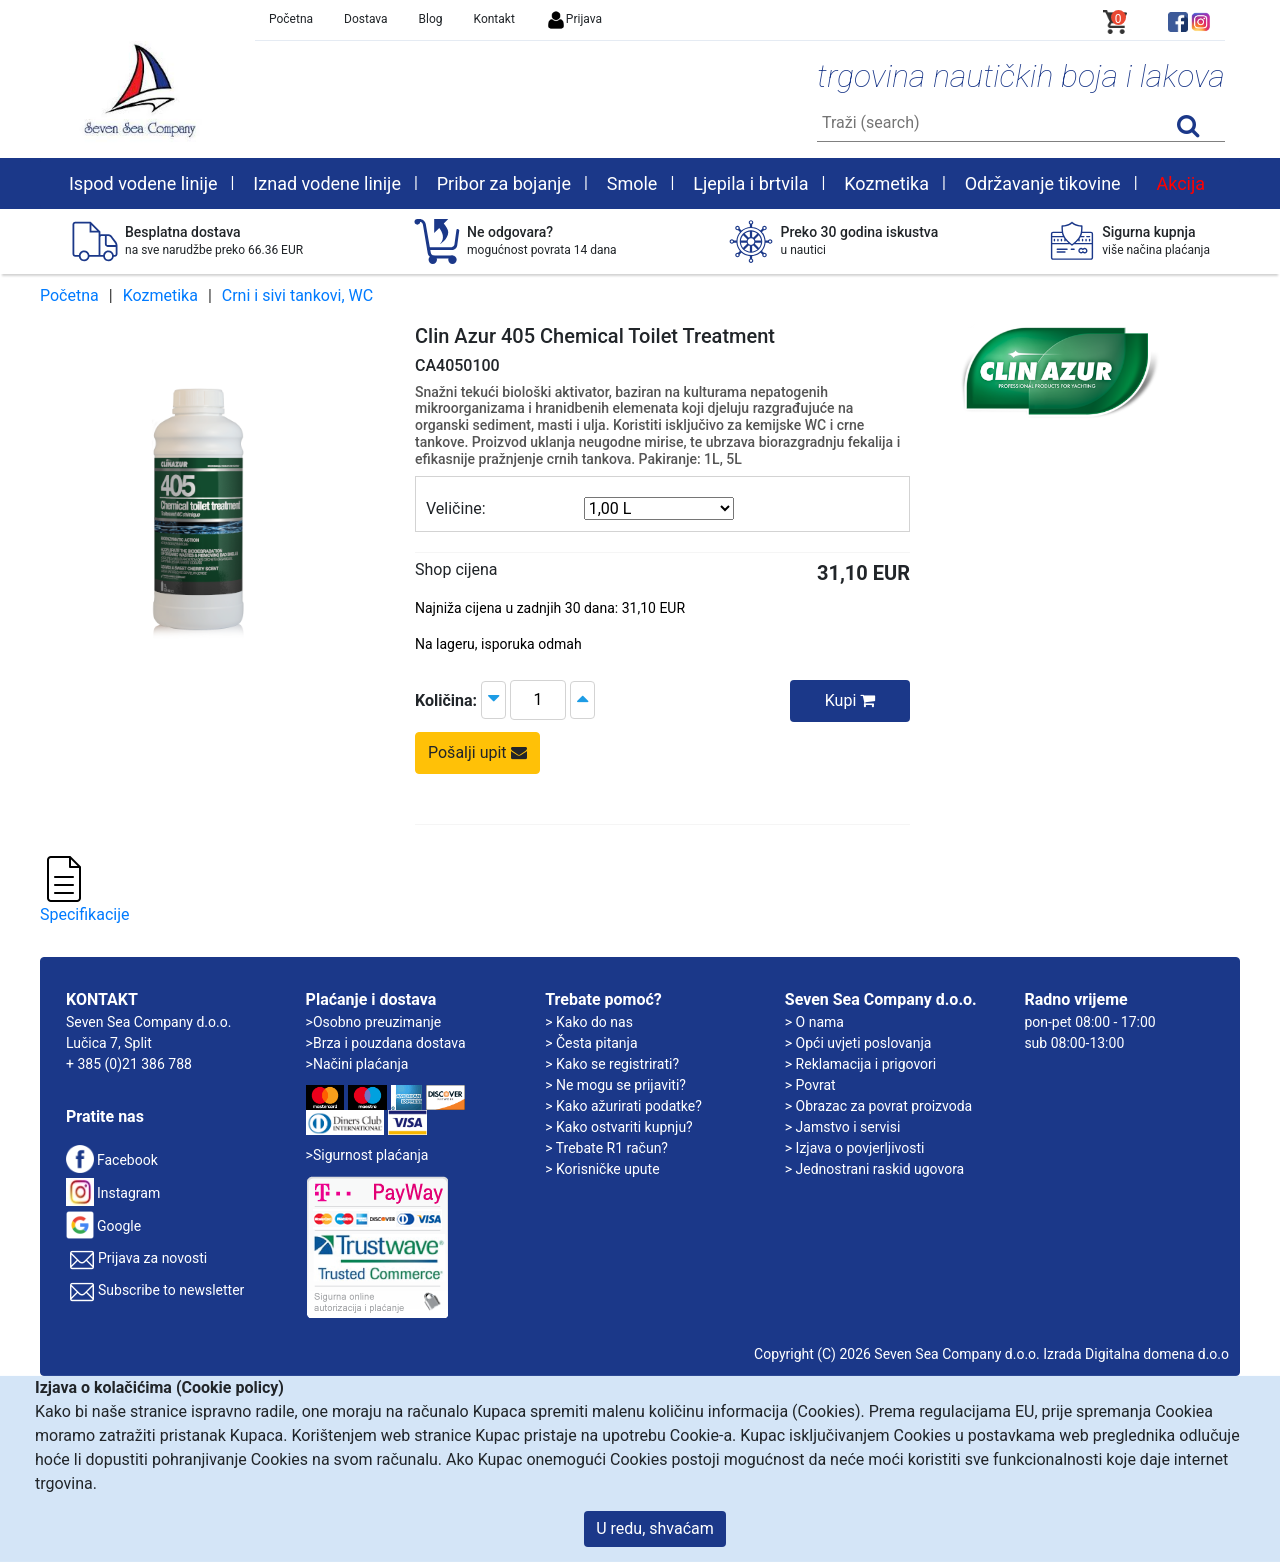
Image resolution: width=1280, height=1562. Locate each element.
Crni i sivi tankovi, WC (297, 295)
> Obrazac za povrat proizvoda (878, 1106)
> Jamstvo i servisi (843, 1127)
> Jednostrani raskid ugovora (874, 1169)
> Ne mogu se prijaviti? (615, 1085)
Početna (291, 19)
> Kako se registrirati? (612, 1064)
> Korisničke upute (602, 1169)
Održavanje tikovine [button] (1043, 183)
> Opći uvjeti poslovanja (858, 1043)
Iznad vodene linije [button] (327, 183)
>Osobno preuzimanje (374, 1022)
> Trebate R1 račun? (606, 1148)
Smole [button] (632, 183)
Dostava (366, 19)
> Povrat (810, 1085)
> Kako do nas (589, 1022)
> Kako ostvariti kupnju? (619, 1127)
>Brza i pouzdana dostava (386, 1043)
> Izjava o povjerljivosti (855, 1148)
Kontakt (494, 19)
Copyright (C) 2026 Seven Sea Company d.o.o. (897, 1354)
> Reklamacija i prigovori (860, 1064)
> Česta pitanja (591, 1043)
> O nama (814, 1022)
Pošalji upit (477, 752)
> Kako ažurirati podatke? (623, 1106)
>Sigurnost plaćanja (367, 1155)
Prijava (574, 19)
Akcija (1180, 183)
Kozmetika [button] (886, 183)
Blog (431, 19)
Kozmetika (160, 295)
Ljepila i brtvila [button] (750, 183)
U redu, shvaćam (655, 1528)
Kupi (850, 700)
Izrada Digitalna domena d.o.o (1136, 1354)
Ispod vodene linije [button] (143, 183)
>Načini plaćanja (357, 1064)
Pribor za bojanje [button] (504, 183)
